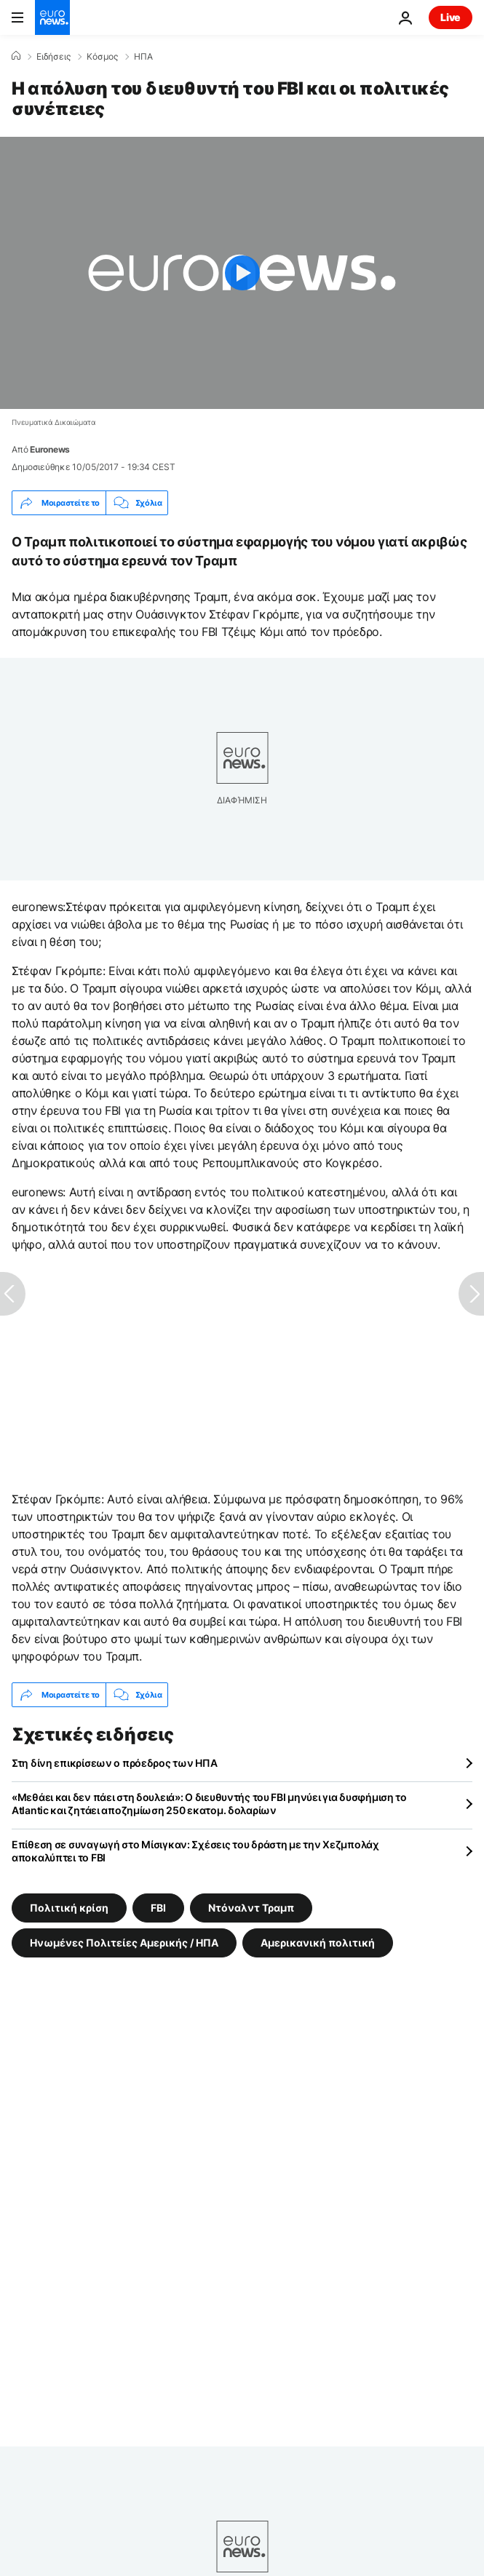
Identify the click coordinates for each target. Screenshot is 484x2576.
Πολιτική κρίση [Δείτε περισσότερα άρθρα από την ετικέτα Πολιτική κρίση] (69, 1907)
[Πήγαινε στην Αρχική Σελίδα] (52, 17)
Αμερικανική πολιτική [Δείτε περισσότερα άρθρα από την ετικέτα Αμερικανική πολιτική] (318, 1942)
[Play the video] (242, 273)
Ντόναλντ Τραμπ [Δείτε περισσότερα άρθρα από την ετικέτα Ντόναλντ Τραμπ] (251, 1907)
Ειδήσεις (53, 56)
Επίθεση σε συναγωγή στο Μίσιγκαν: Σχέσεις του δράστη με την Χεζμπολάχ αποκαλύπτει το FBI (195, 1851)
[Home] (16, 56)
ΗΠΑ (143, 56)
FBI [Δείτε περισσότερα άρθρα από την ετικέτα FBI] (158, 1907)
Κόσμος (102, 56)
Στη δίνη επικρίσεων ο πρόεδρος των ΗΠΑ (114, 1763)
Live (450, 17)
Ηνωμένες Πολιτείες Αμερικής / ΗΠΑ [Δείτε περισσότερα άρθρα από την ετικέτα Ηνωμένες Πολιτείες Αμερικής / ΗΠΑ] (124, 1942)
